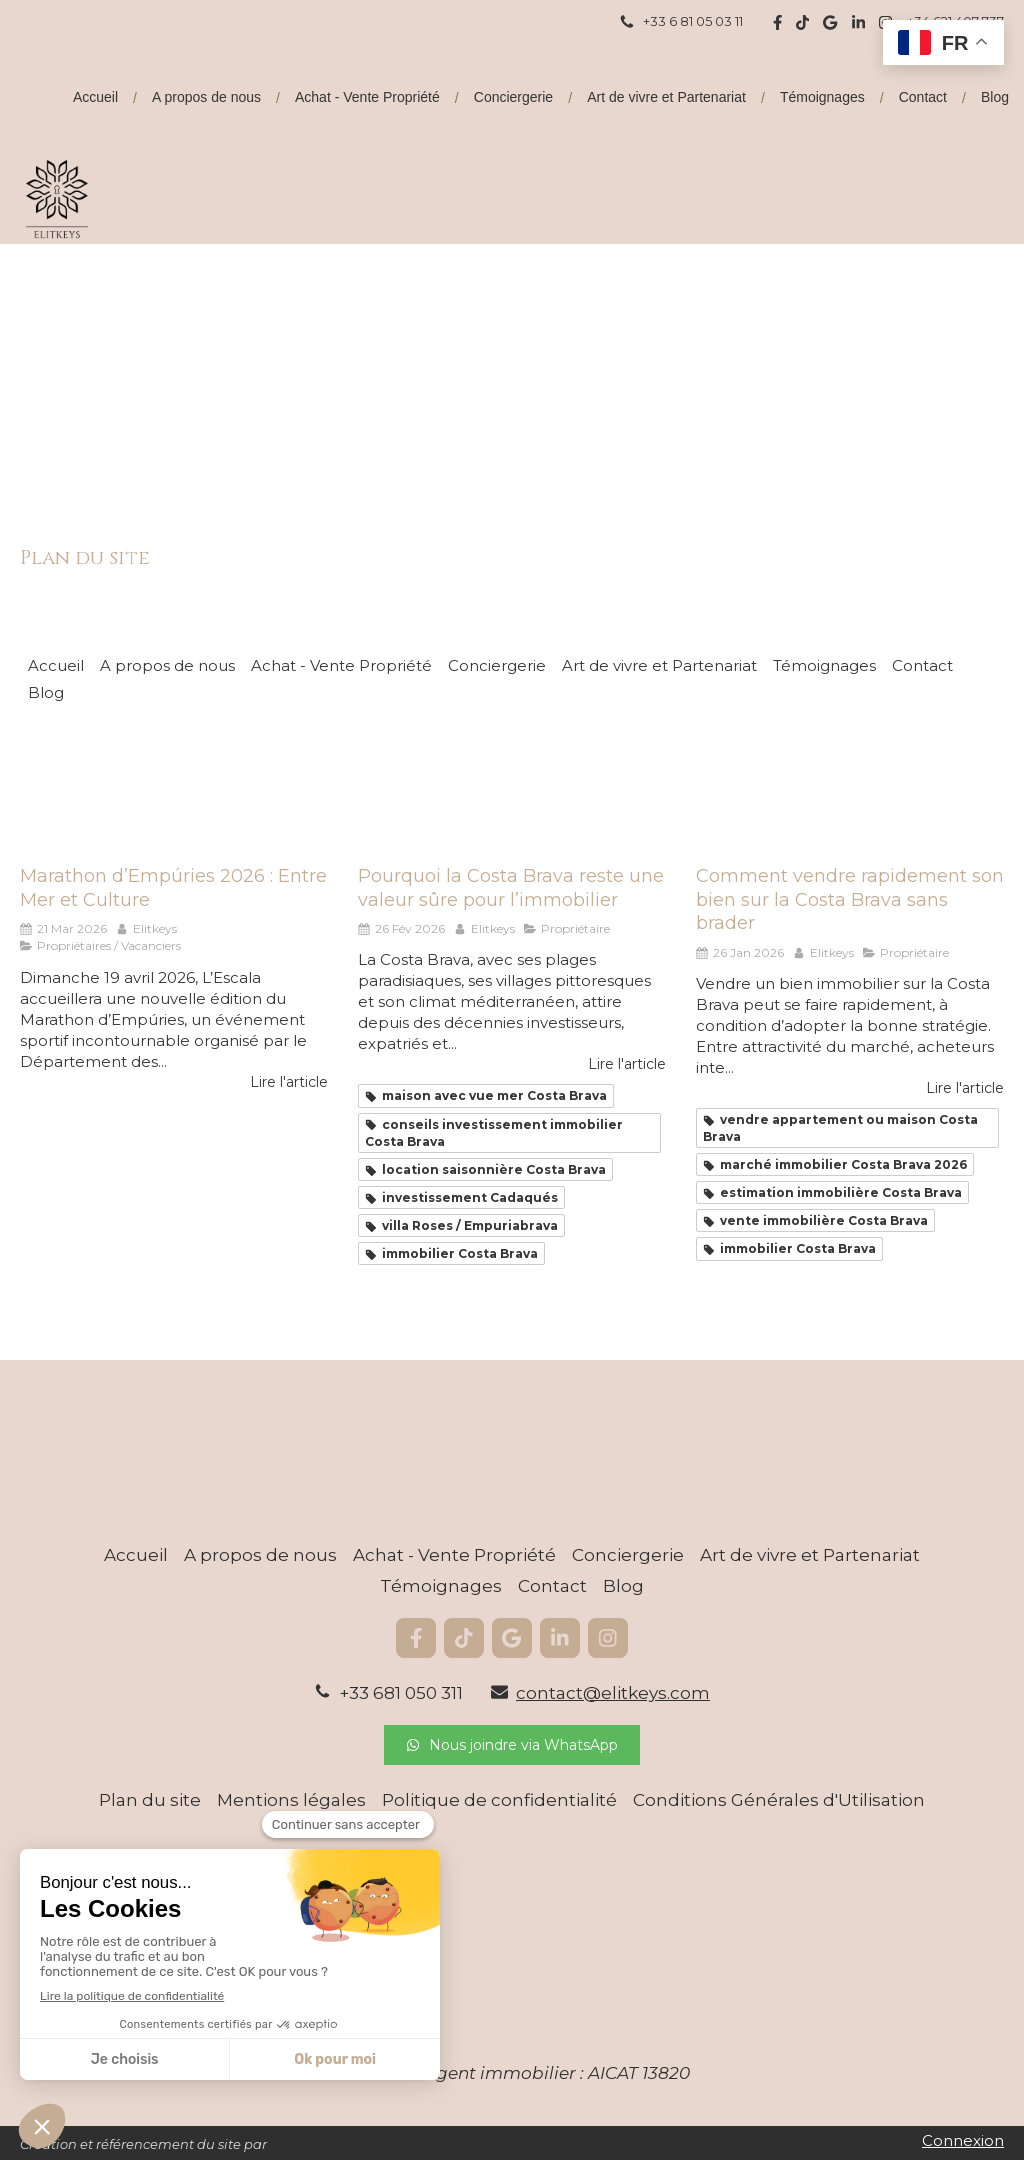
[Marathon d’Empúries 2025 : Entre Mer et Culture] (174, 793)
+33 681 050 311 (401, 1693)
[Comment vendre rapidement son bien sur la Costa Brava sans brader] (850, 793)
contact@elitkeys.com (613, 1693)
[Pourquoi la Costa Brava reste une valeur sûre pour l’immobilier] (512, 793)
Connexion (963, 2140)
